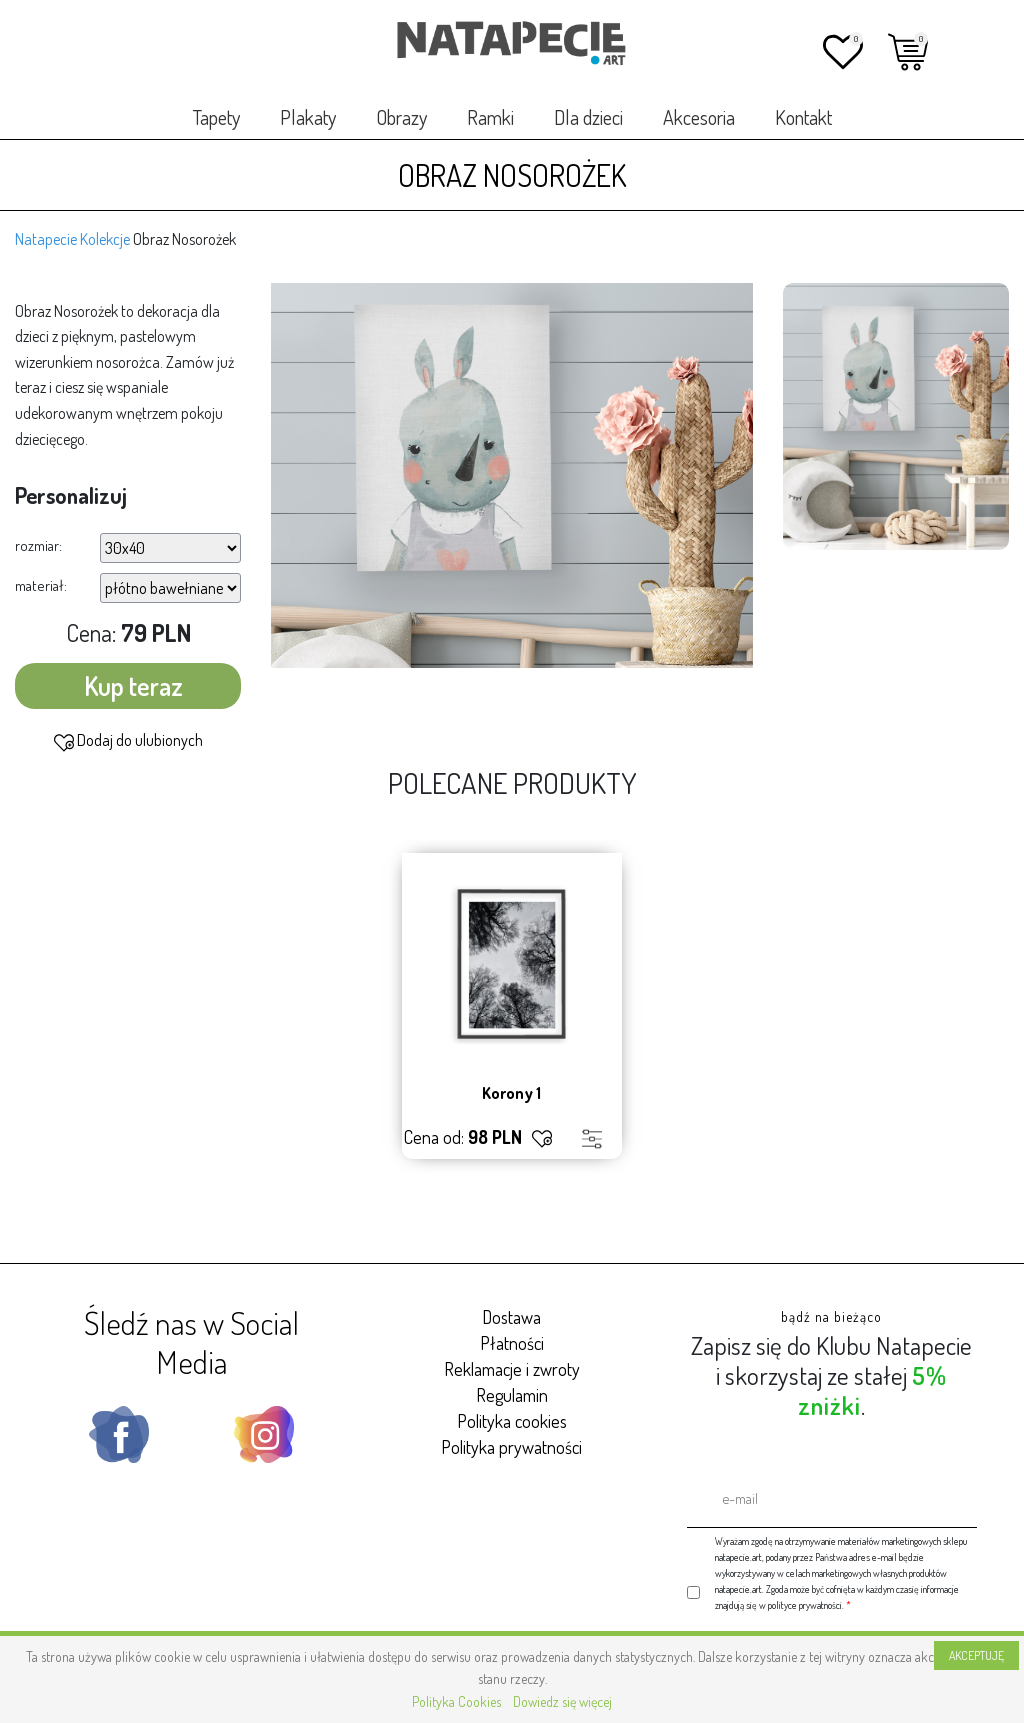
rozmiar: (38, 545)
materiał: (41, 585)
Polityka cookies (512, 1421)
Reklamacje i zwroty (512, 1369)
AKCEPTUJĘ (976, 1655)
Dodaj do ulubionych (128, 741)
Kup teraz (133, 685)
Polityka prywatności (511, 1447)
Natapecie (46, 239)
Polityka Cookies (456, 1701)
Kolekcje (105, 239)
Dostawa (511, 1317)
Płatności (512, 1343)
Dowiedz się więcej (562, 1701)
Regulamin (512, 1395)
